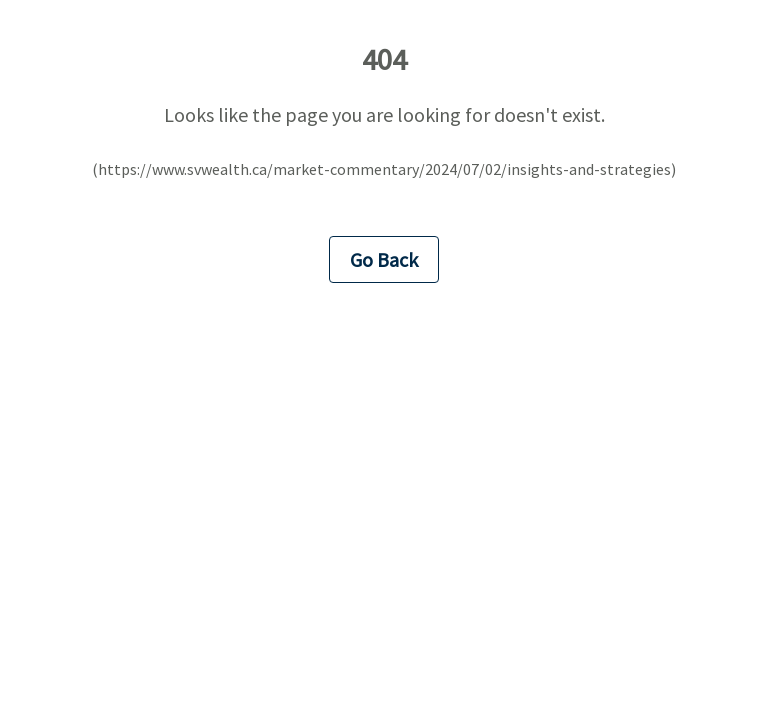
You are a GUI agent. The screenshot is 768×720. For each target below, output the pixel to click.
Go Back (384, 259)
